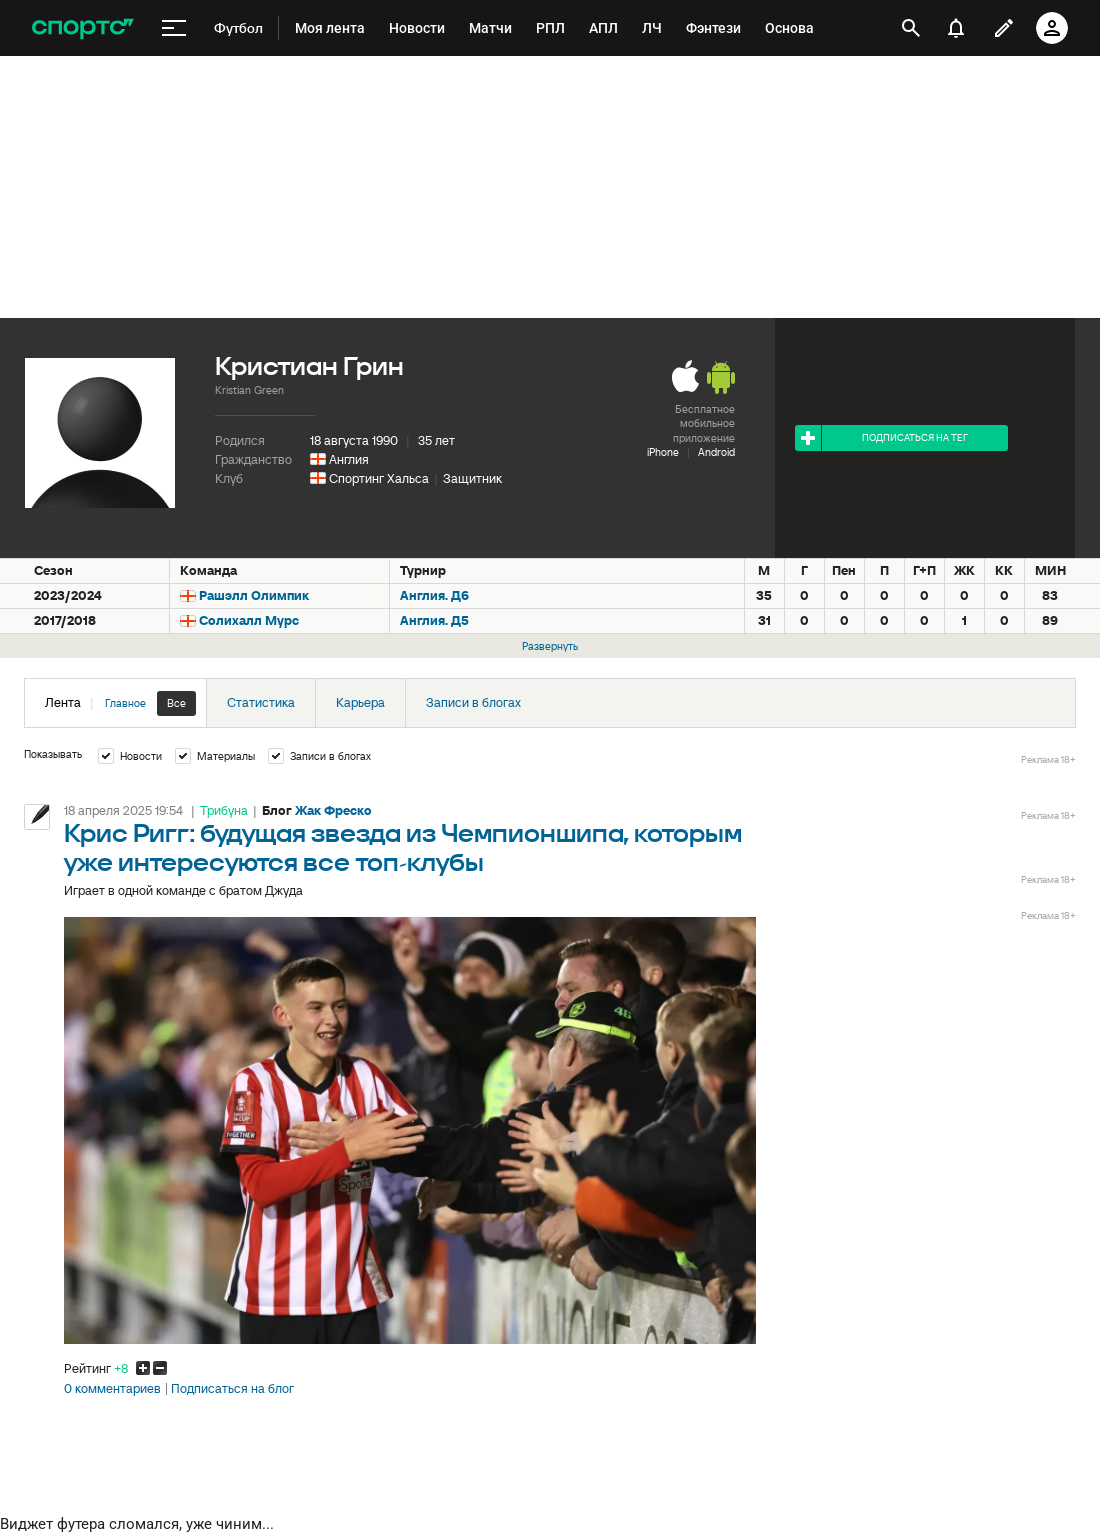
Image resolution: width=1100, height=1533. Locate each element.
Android (716, 452)
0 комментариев (112, 1389)
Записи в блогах (473, 702)
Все (176, 703)
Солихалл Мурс (249, 620)
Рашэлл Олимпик (254, 595)
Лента (120, 703)
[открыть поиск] (911, 28)
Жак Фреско (333, 810)
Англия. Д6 (434, 595)
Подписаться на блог (232, 1389)
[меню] (174, 28)
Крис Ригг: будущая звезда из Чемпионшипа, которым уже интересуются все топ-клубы (403, 849)
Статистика (261, 702)
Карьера (360, 702)
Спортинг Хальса (379, 478)
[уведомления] (956, 28)
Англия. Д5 (434, 620)
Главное (125, 703)
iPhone (663, 452)
